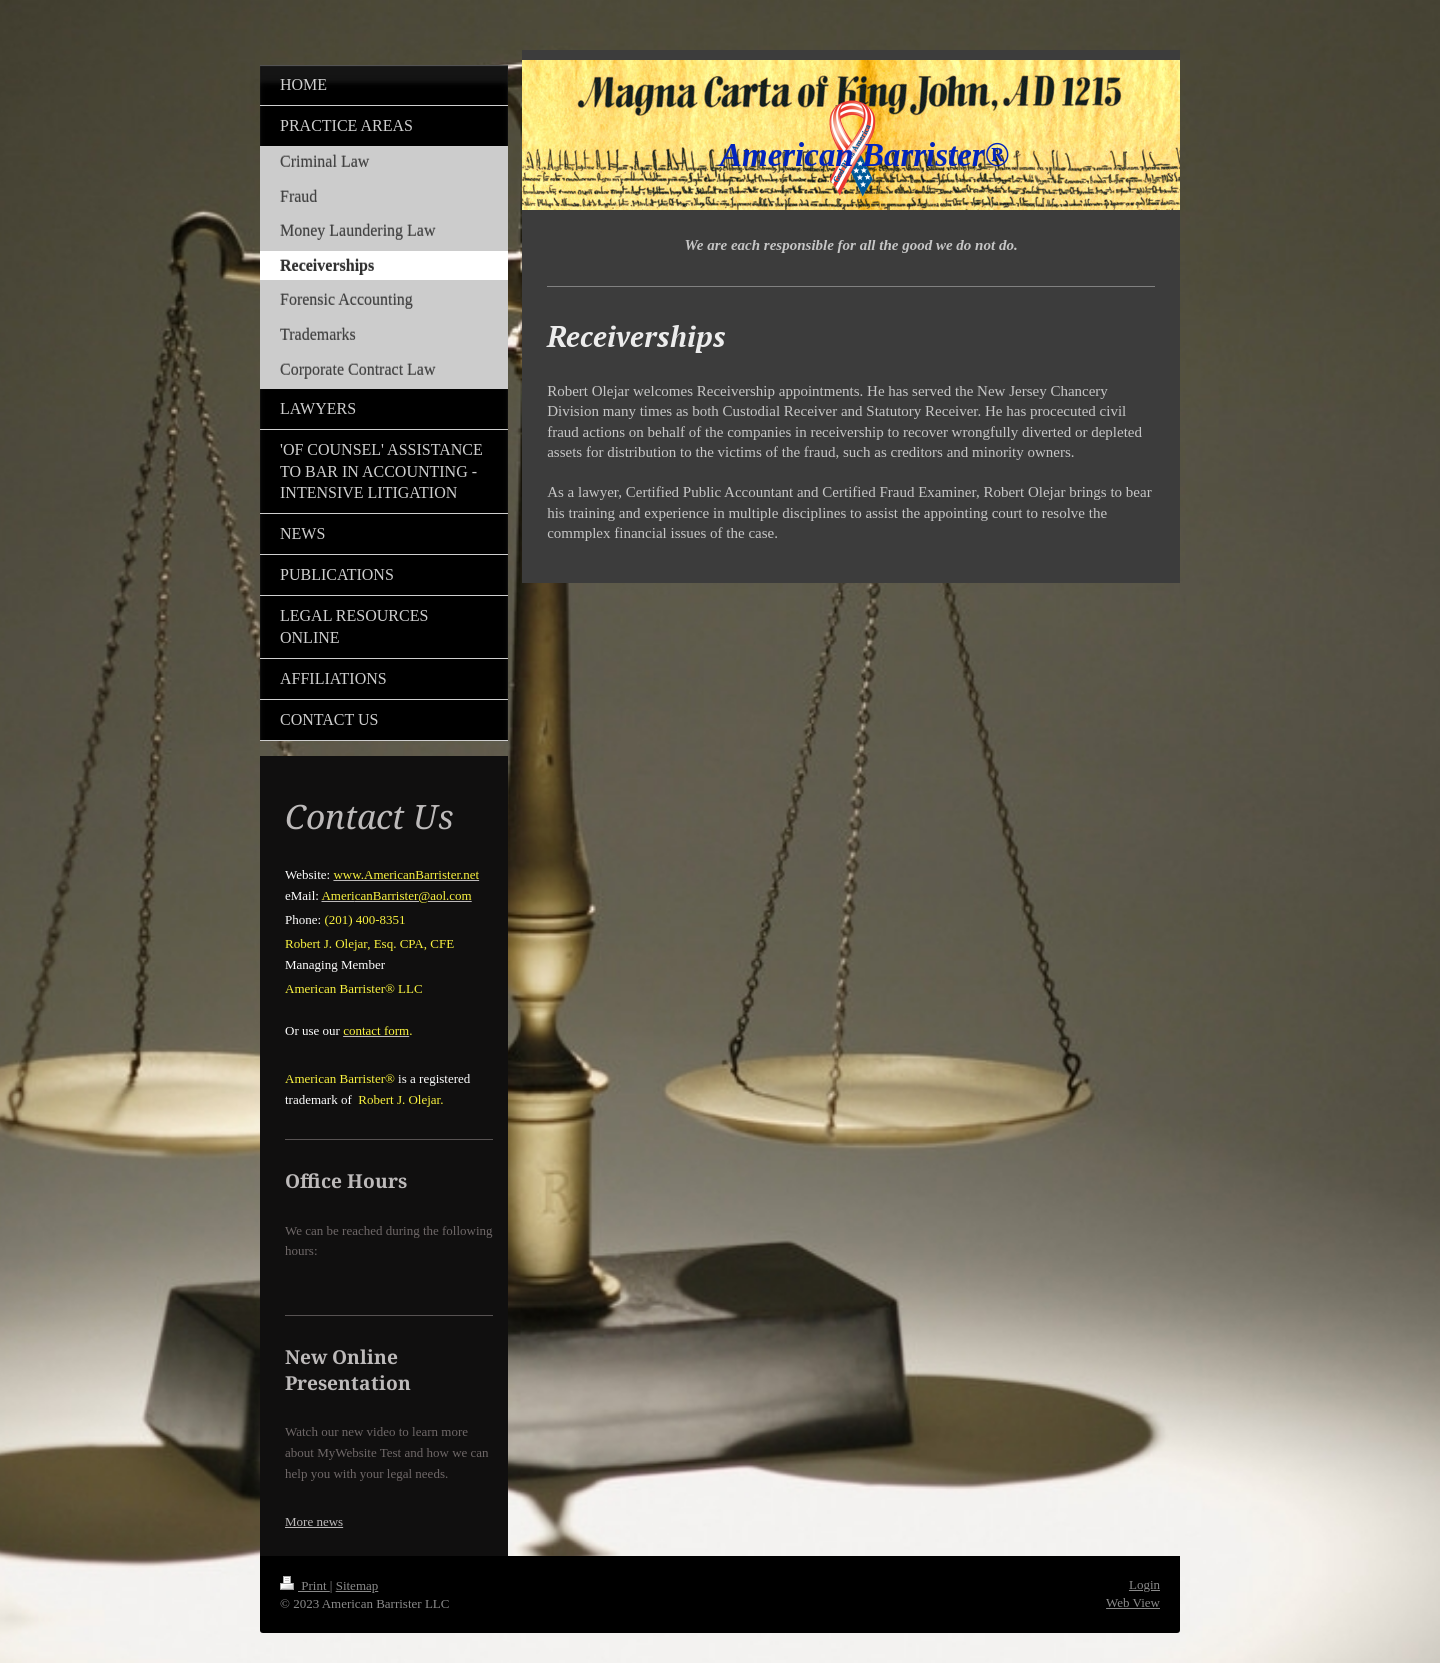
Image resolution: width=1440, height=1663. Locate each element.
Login (1144, 1584)
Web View (1133, 1602)
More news (314, 1521)
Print (305, 1585)
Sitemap (357, 1585)
